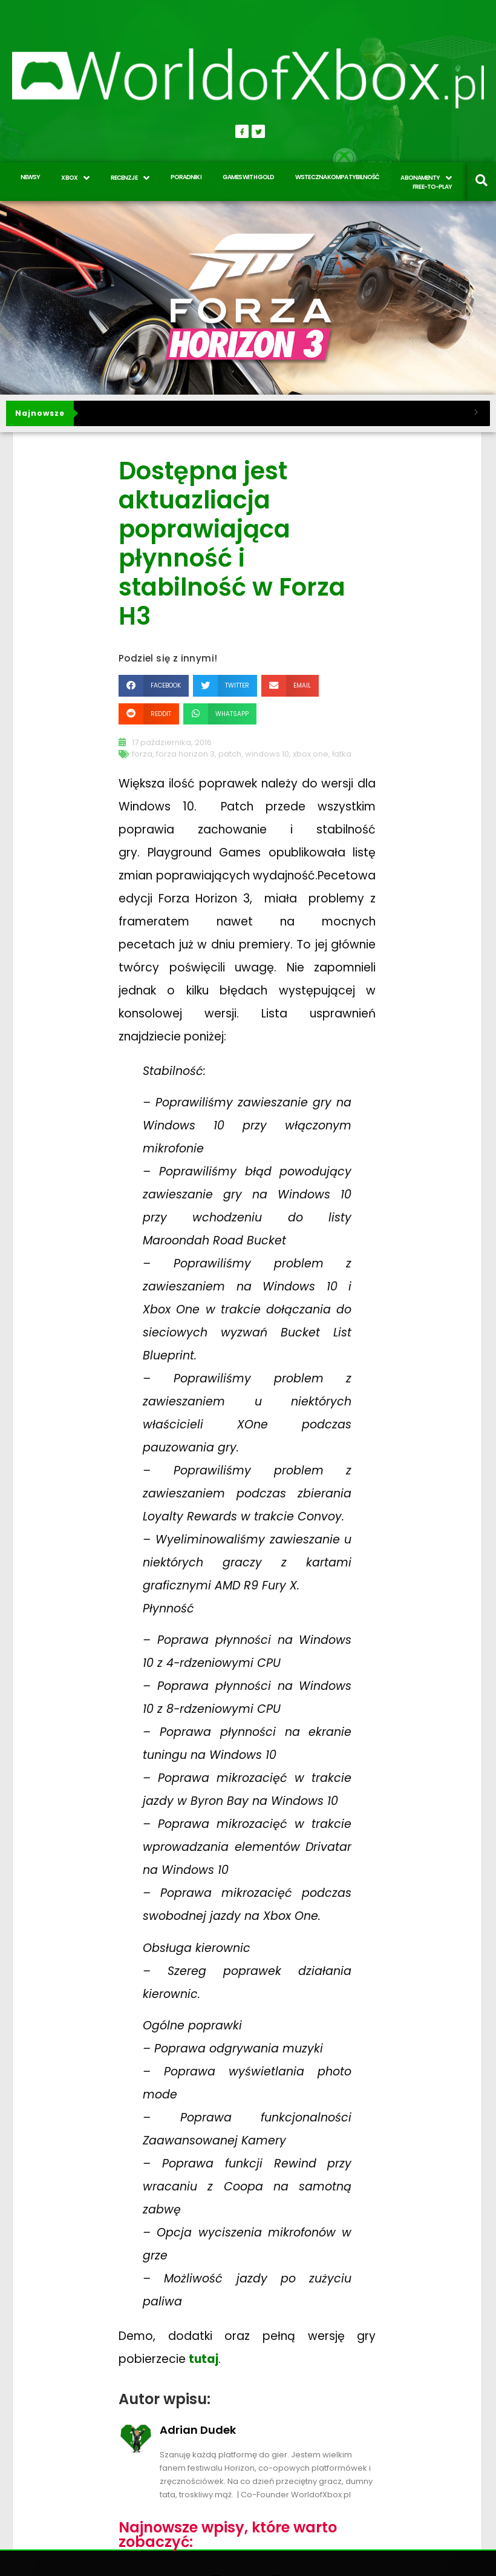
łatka (341, 754)
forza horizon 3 (185, 754)
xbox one (310, 754)
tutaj (203, 2359)
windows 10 (267, 754)
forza (142, 754)
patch (229, 754)
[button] (154, 685)
